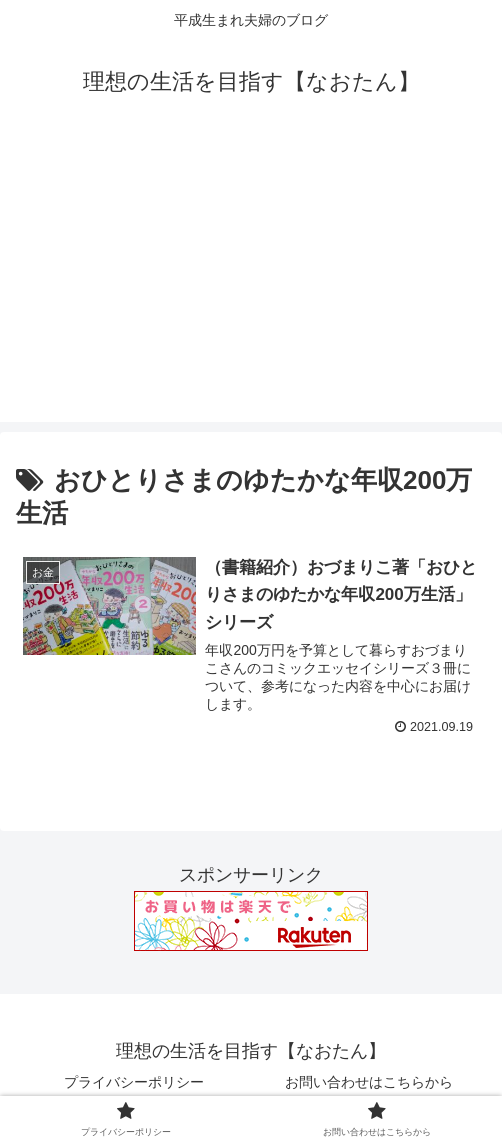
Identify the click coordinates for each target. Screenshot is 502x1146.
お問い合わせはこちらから (369, 1082)
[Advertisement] (251, 282)
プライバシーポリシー (134, 1082)
